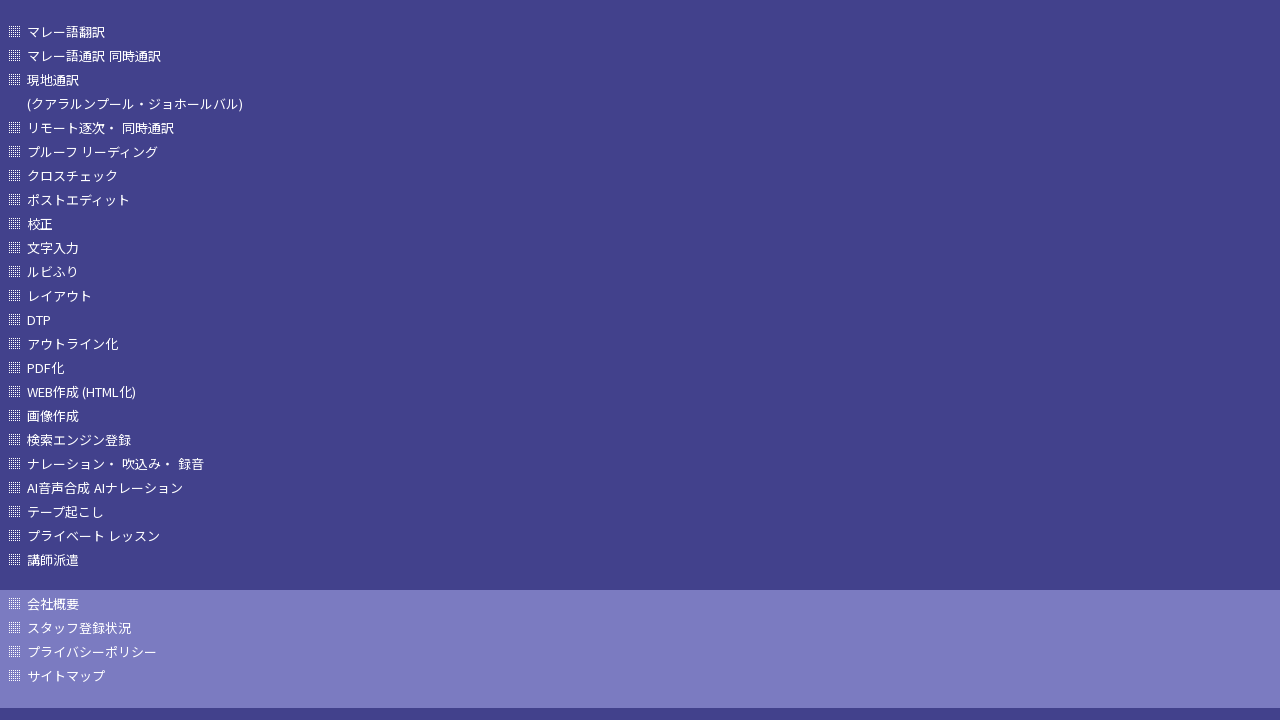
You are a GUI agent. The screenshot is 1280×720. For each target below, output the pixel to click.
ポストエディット (78, 199)
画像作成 (53, 415)
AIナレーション (138, 487)
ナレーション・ (72, 463)
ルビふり (53, 271)
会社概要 (53, 603)
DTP (39, 319)
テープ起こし (65, 511)
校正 (40, 223)
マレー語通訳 (66, 55)
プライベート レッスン (93, 535)
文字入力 (53, 247)
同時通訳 (135, 55)
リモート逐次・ (72, 127)
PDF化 (45, 367)
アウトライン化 (72, 343)
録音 (191, 463)
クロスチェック (72, 175)
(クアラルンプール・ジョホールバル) (135, 103)
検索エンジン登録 (79, 439)
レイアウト (59, 295)
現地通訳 (53, 79)
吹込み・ (148, 463)
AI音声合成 (58, 487)
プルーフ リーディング (92, 151)
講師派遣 (53, 559)
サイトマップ (66, 675)
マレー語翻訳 (66, 31)
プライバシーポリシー (92, 651)
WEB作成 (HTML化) (81, 391)
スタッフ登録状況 (79, 627)
